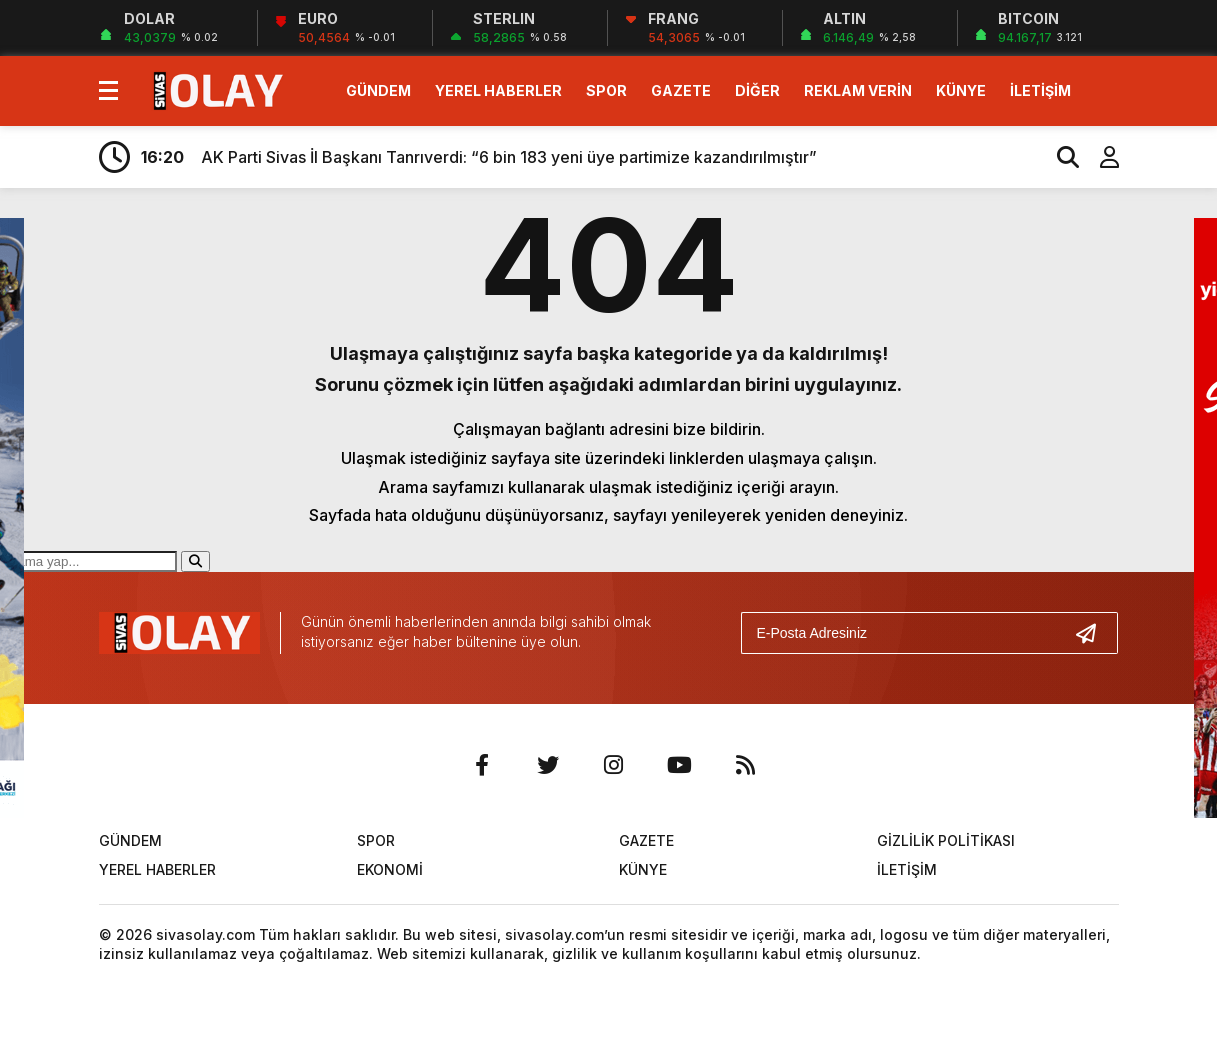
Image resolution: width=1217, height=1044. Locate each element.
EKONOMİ (390, 869)
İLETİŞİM (1040, 90)
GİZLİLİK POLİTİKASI (946, 840)
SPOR (606, 90)
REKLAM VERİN (858, 90)
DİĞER (757, 90)
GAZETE (681, 90)
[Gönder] (1094, 633)
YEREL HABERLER (498, 90)
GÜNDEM (378, 90)
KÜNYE (961, 90)
